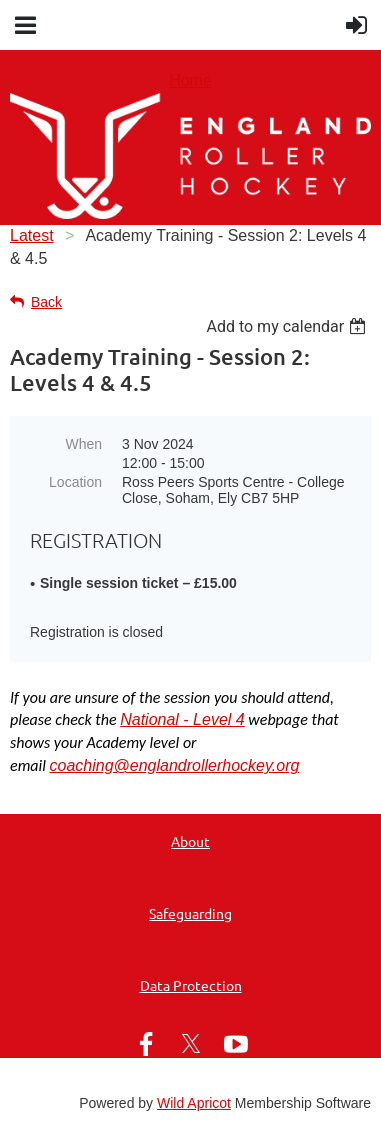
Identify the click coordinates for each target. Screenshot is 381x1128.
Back (46, 302)
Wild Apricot (194, 1103)
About (190, 841)
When (83, 444)
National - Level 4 (182, 719)
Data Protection (191, 985)
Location (75, 482)
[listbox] (288, 326)
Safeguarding (190, 913)
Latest (32, 235)
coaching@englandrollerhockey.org (174, 765)
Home (190, 80)
